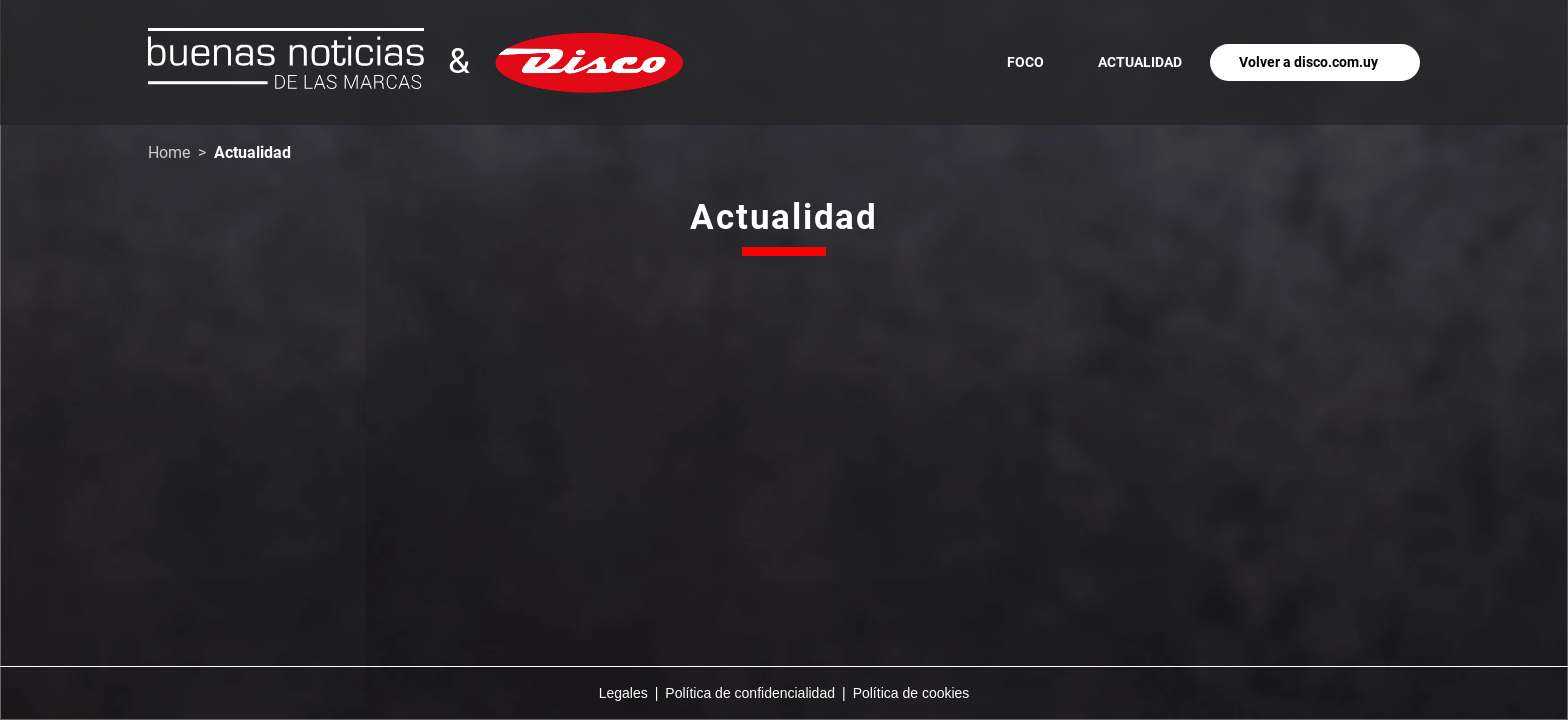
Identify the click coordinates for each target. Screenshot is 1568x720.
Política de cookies (911, 693)
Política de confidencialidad (750, 693)
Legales (623, 693)
